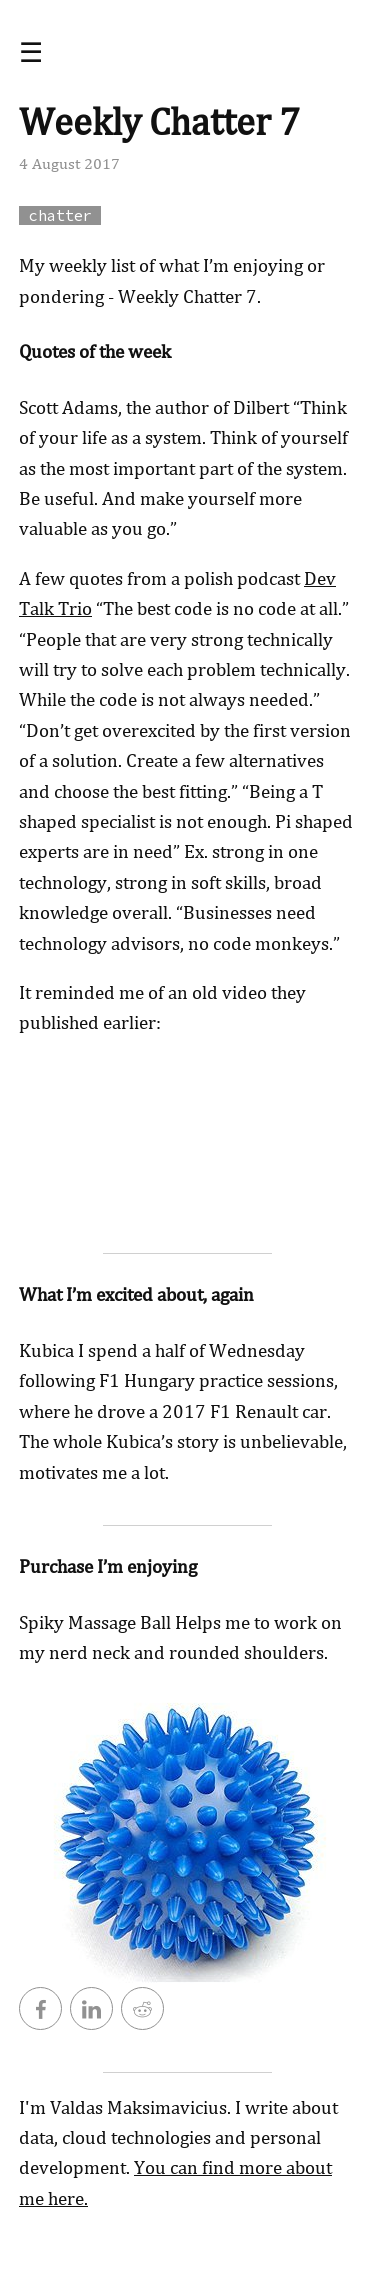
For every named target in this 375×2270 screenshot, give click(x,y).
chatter (60, 215)
